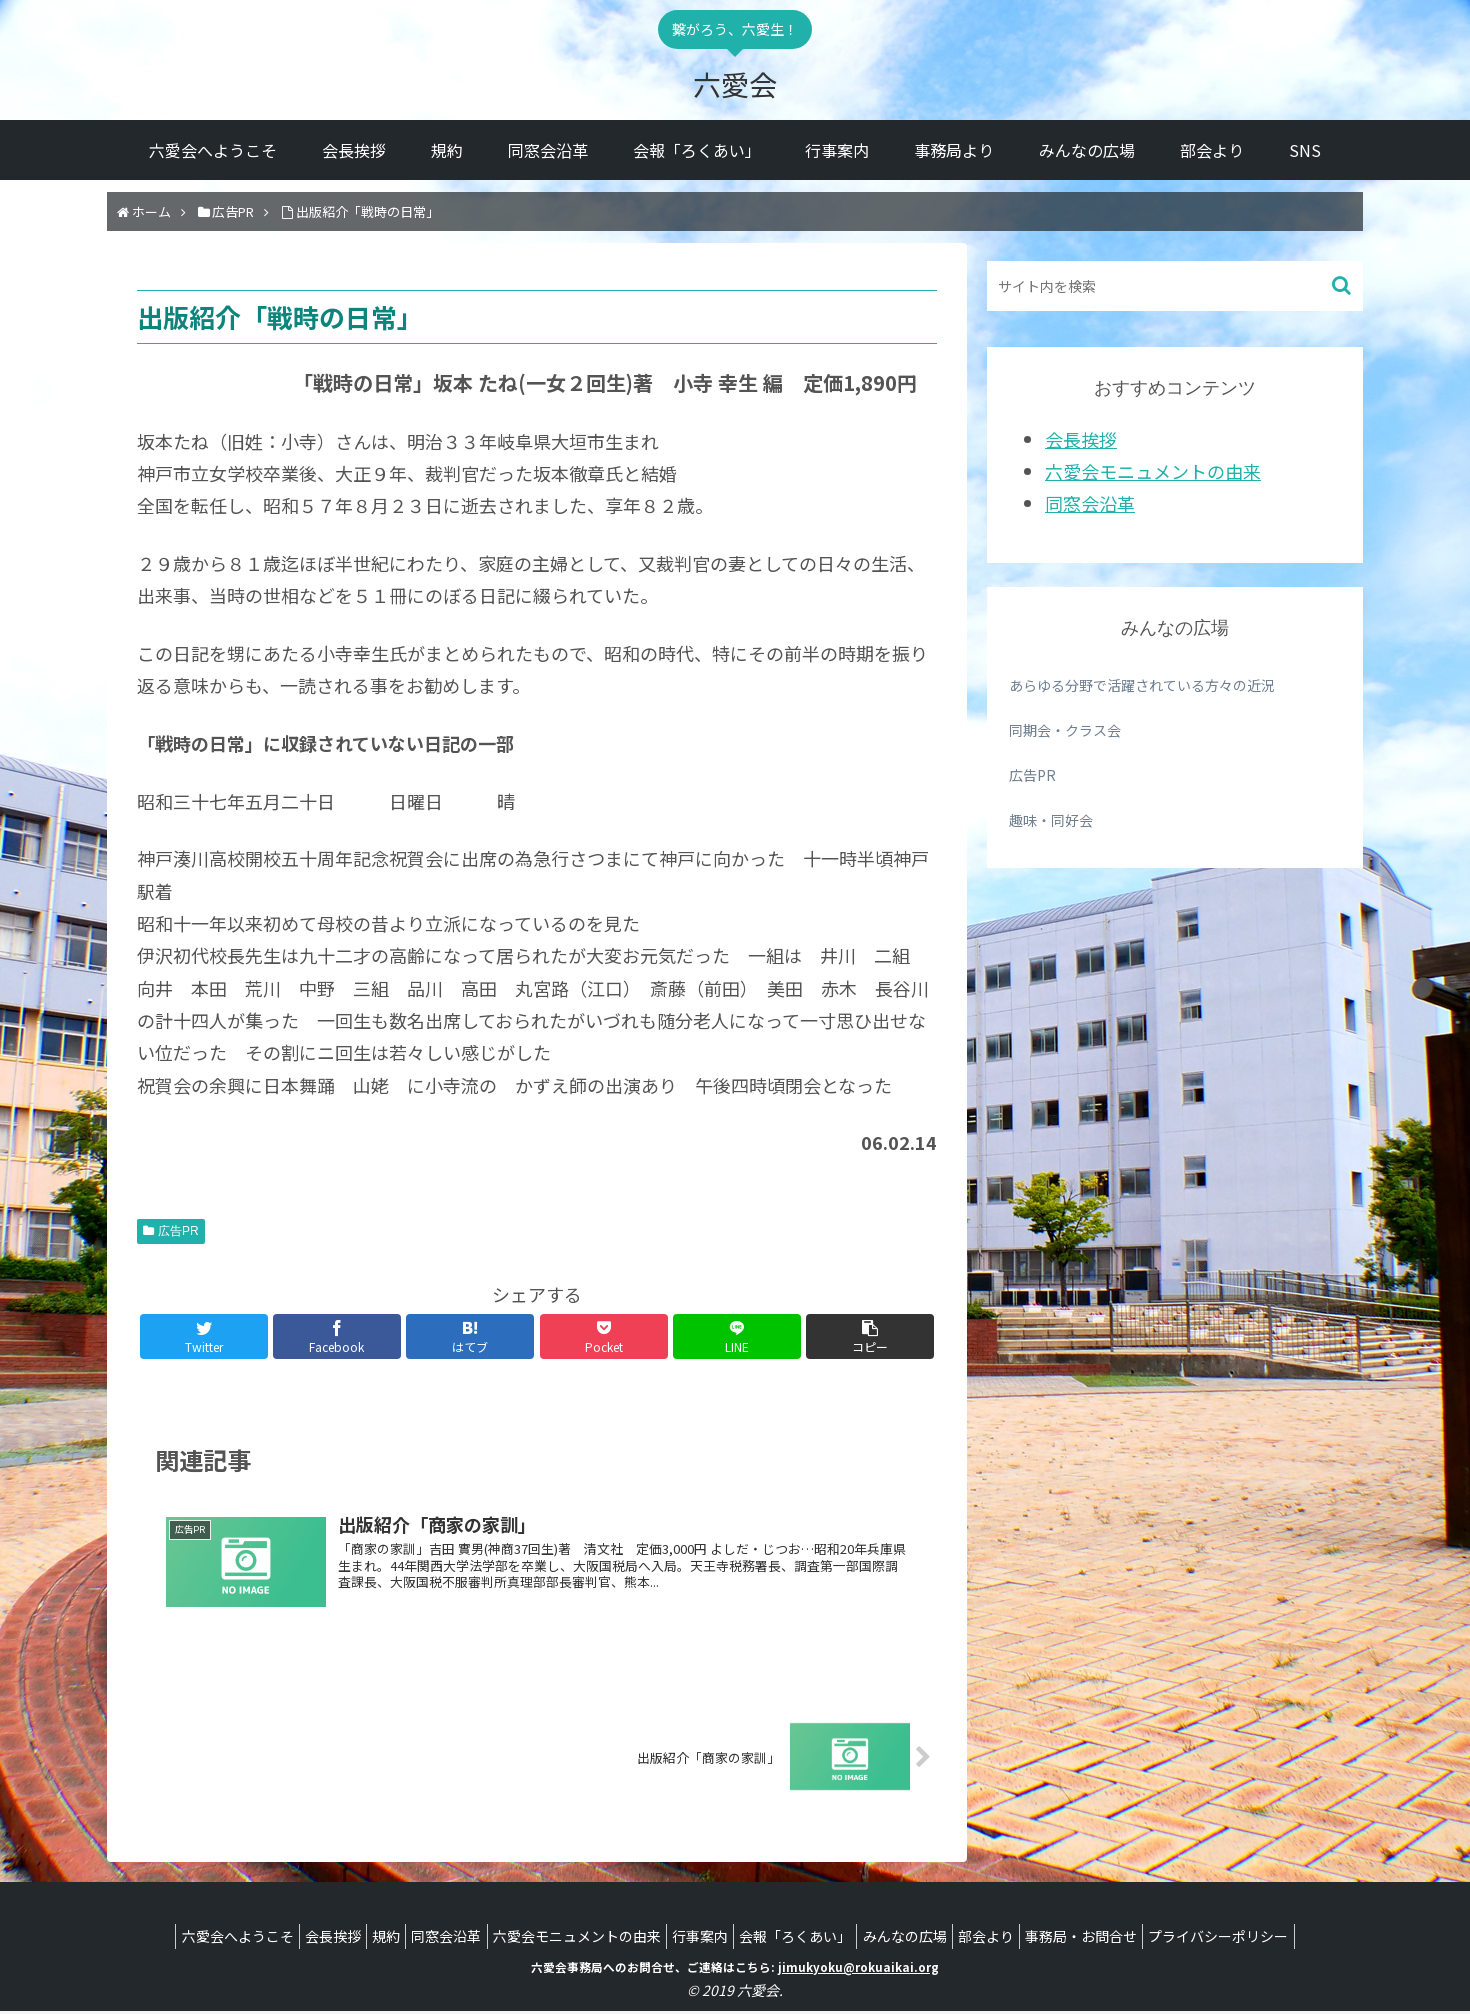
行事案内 (700, 1939)
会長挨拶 (1081, 439)
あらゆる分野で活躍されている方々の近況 (1142, 685)
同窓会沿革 (1090, 503)
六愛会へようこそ (189, 1939)
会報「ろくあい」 (805, 1939)
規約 (357, 1939)
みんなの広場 (924, 1939)
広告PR (178, 1231)
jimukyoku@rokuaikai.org (858, 1970)
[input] (1175, 286)
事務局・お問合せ (1120, 1939)
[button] (1343, 285)
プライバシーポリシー (1267, 1939)
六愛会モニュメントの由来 (1153, 471)
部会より (1015, 1939)
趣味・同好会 (1051, 820)
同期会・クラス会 (1065, 730)
